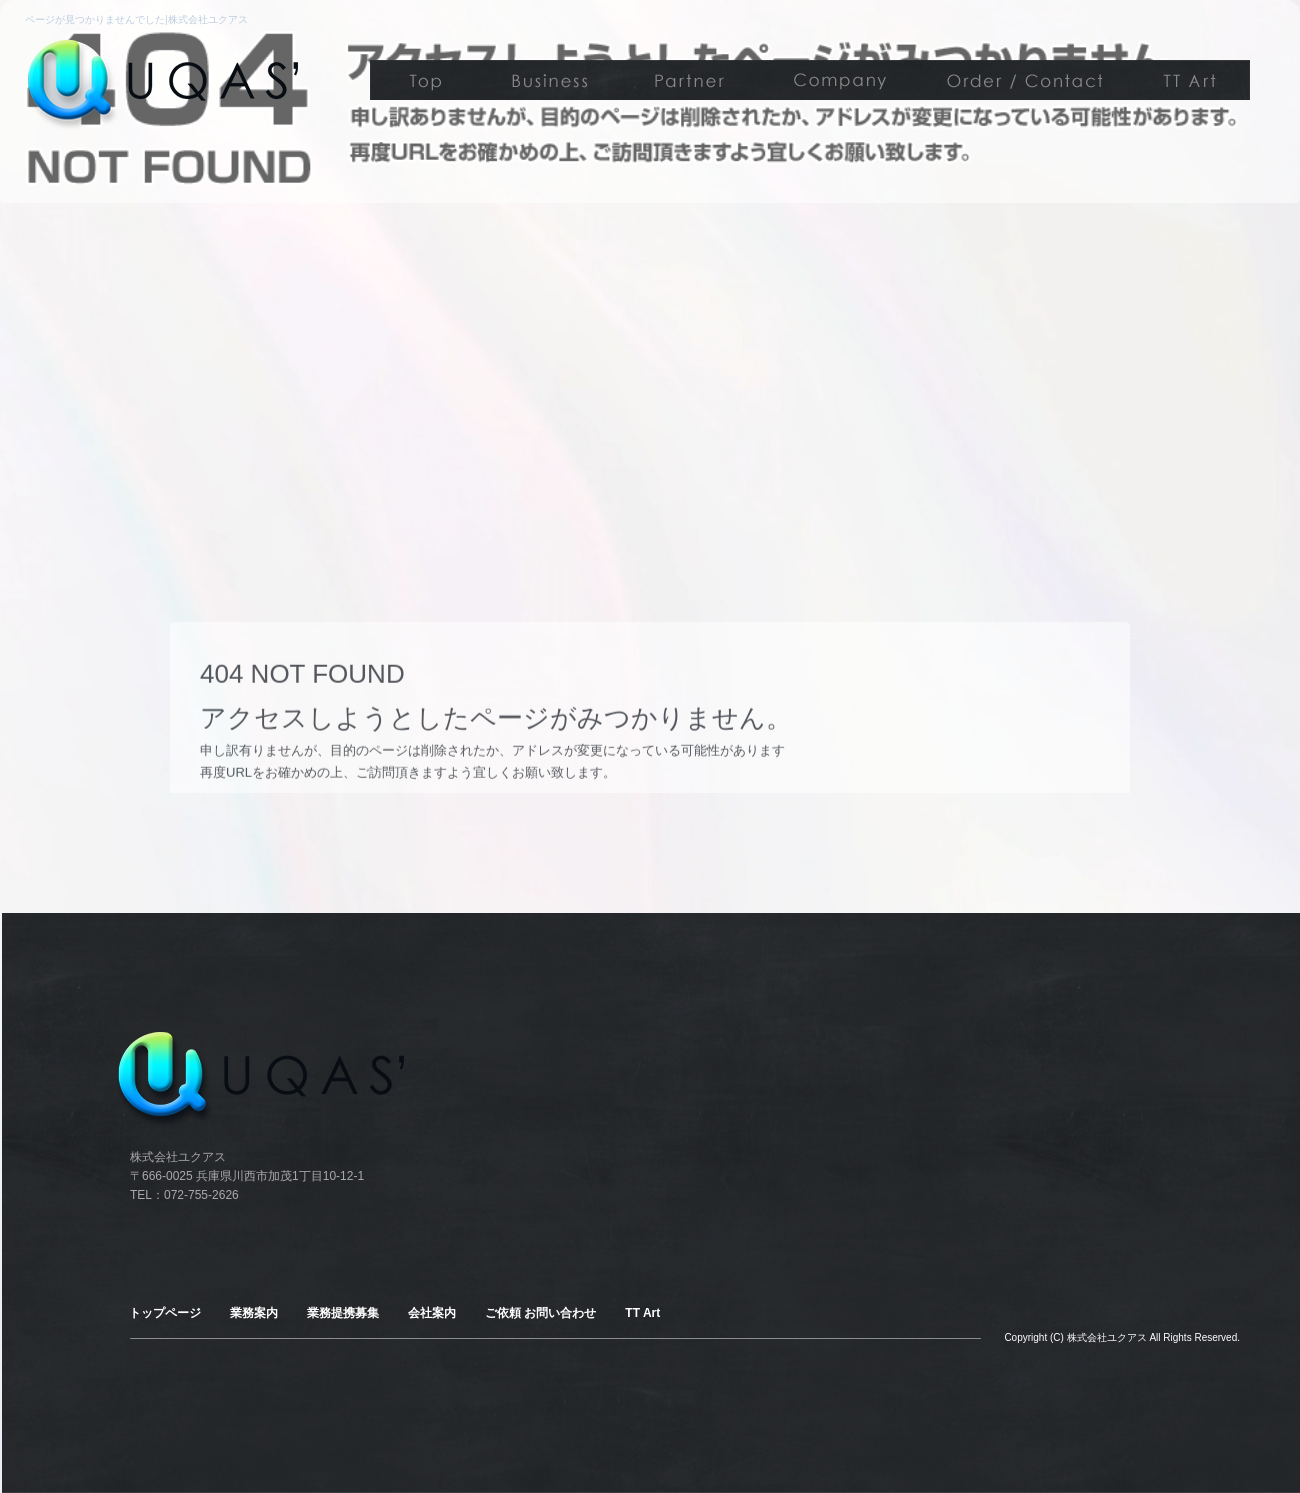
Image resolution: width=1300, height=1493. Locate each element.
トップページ (425, 80)
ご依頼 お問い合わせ (1020, 80)
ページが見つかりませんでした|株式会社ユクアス (136, 19)
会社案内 (835, 80)
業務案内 (550, 80)
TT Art (1190, 80)
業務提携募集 (690, 80)
